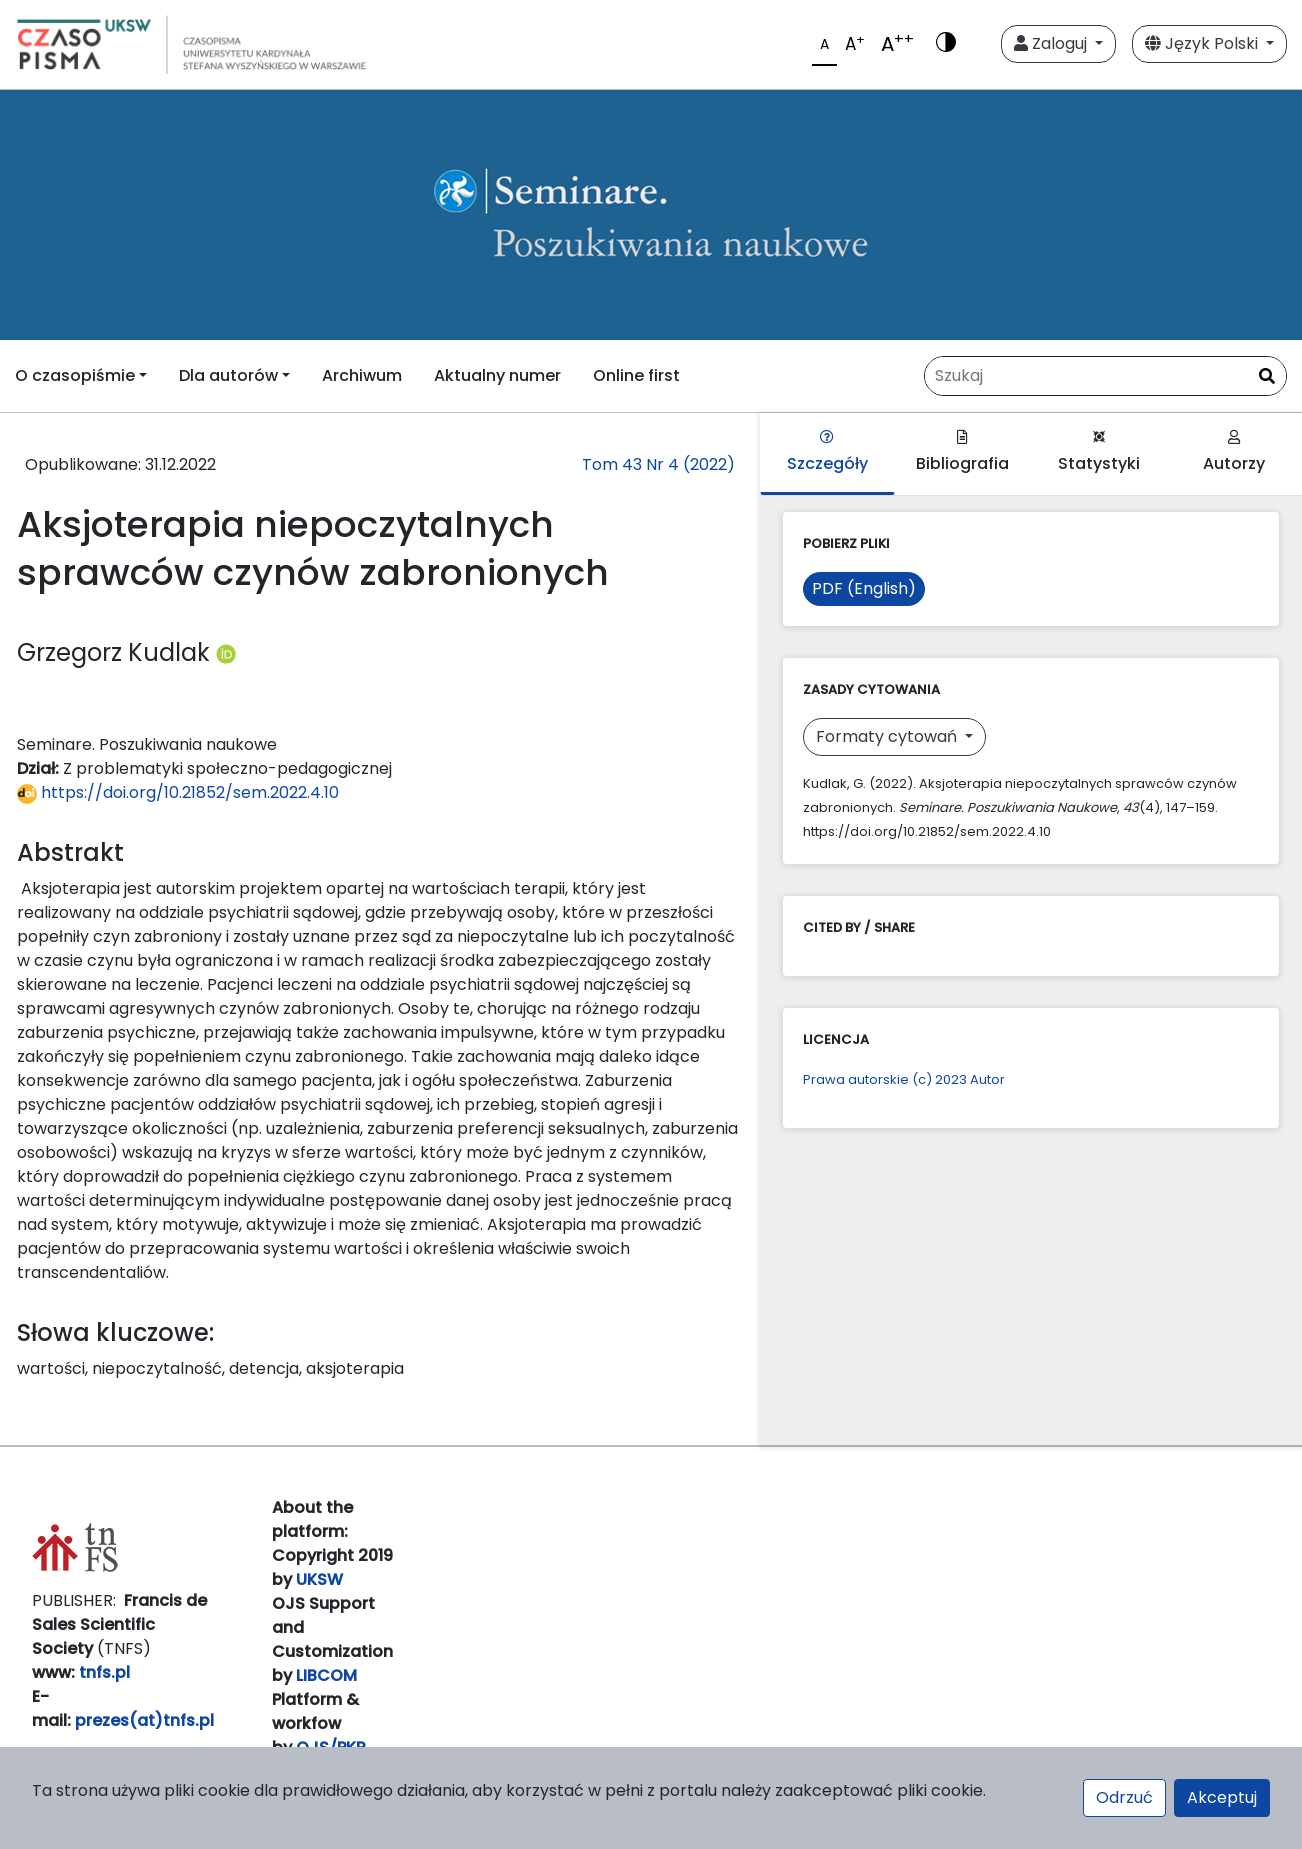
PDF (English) (864, 588)
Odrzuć (1124, 1797)
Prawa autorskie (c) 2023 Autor (904, 1079)
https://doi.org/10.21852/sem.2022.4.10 (178, 792)
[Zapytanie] (1105, 376)
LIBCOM (326, 1675)
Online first (636, 375)
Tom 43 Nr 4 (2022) (658, 464)
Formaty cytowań (888, 736)
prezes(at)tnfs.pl (144, 1720)
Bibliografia (962, 452)
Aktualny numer (497, 375)
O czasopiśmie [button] (75, 375)
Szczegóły (827, 452)
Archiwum (362, 375)
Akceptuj (1222, 1797)
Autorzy (1234, 452)
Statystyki (1099, 452)
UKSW (319, 1579)
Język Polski (1203, 43)
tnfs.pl (104, 1672)
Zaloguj (1052, 43)
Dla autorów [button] (228, 375)
